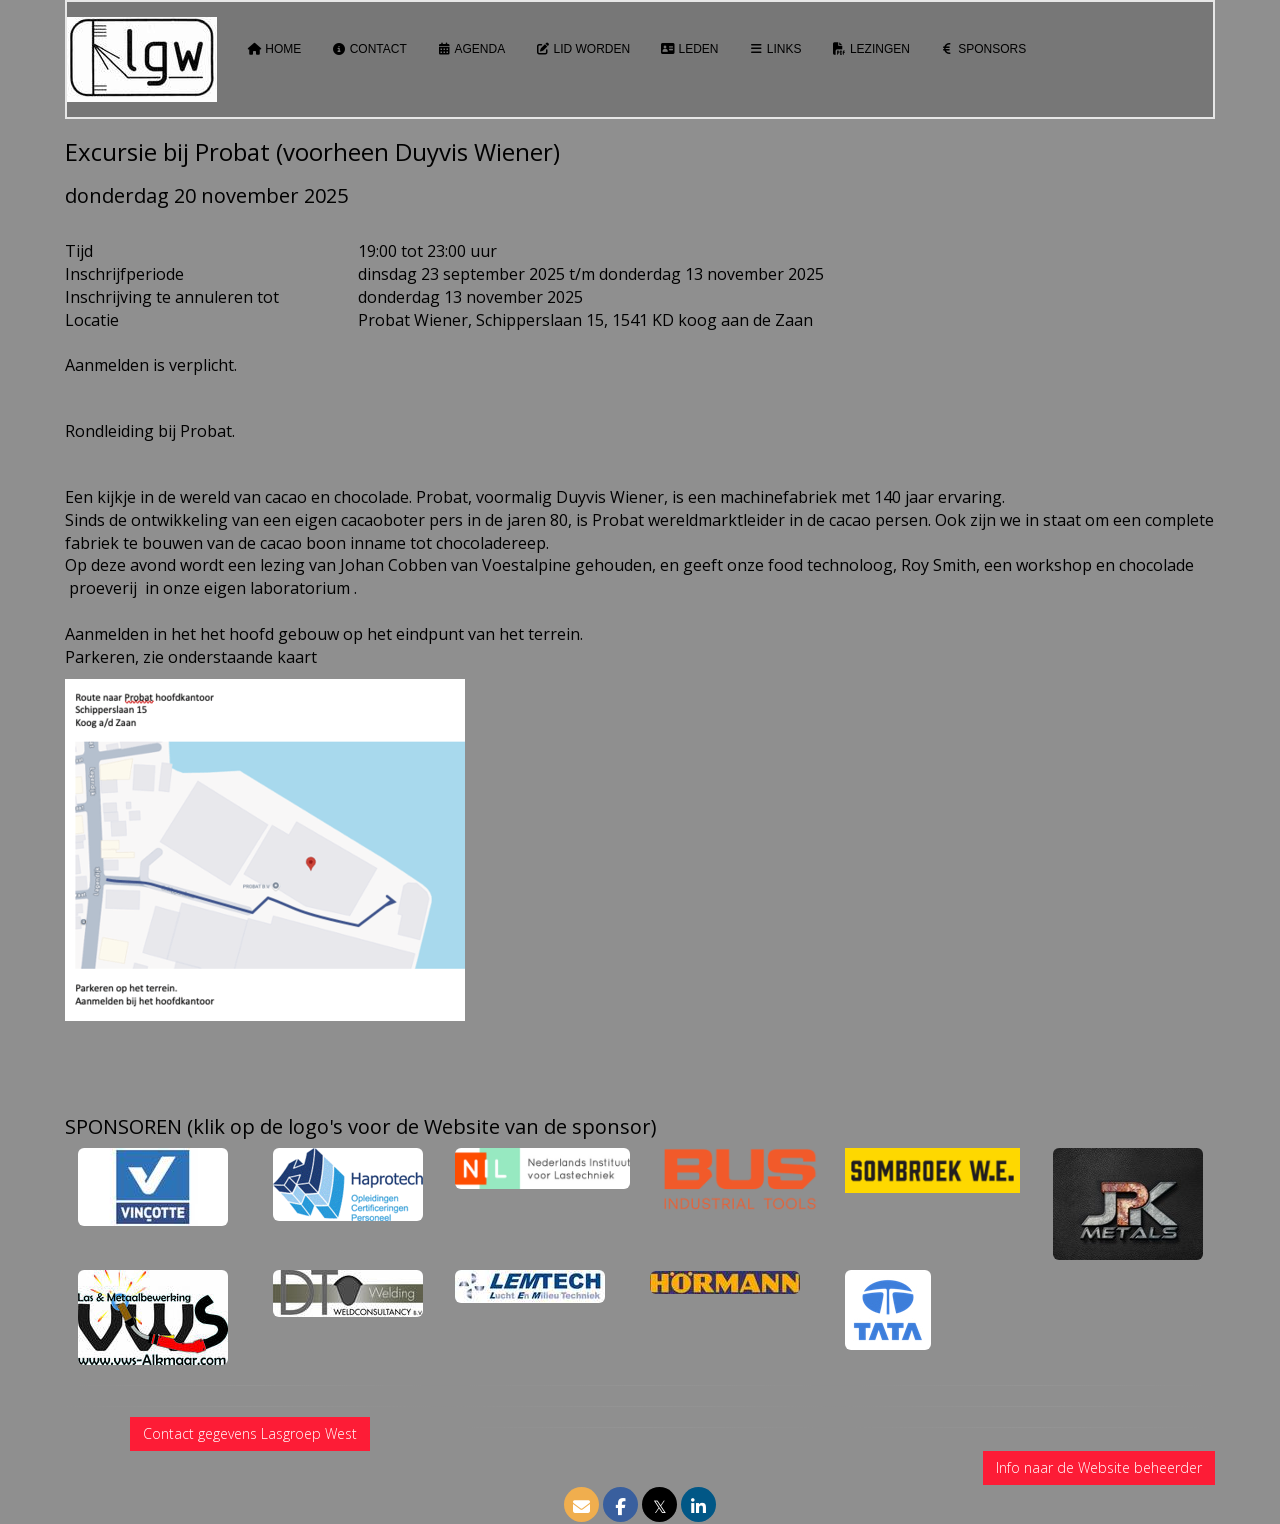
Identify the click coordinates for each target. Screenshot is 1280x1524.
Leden (689, 49)
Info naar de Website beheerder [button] (1099, 1467)
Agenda (471, 49)
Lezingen (871, 49)
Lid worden (582, 49)
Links (775, 49)
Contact (368, 49)
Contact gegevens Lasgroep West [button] (250, 1433)
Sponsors (983, 49)
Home (274, 49)
